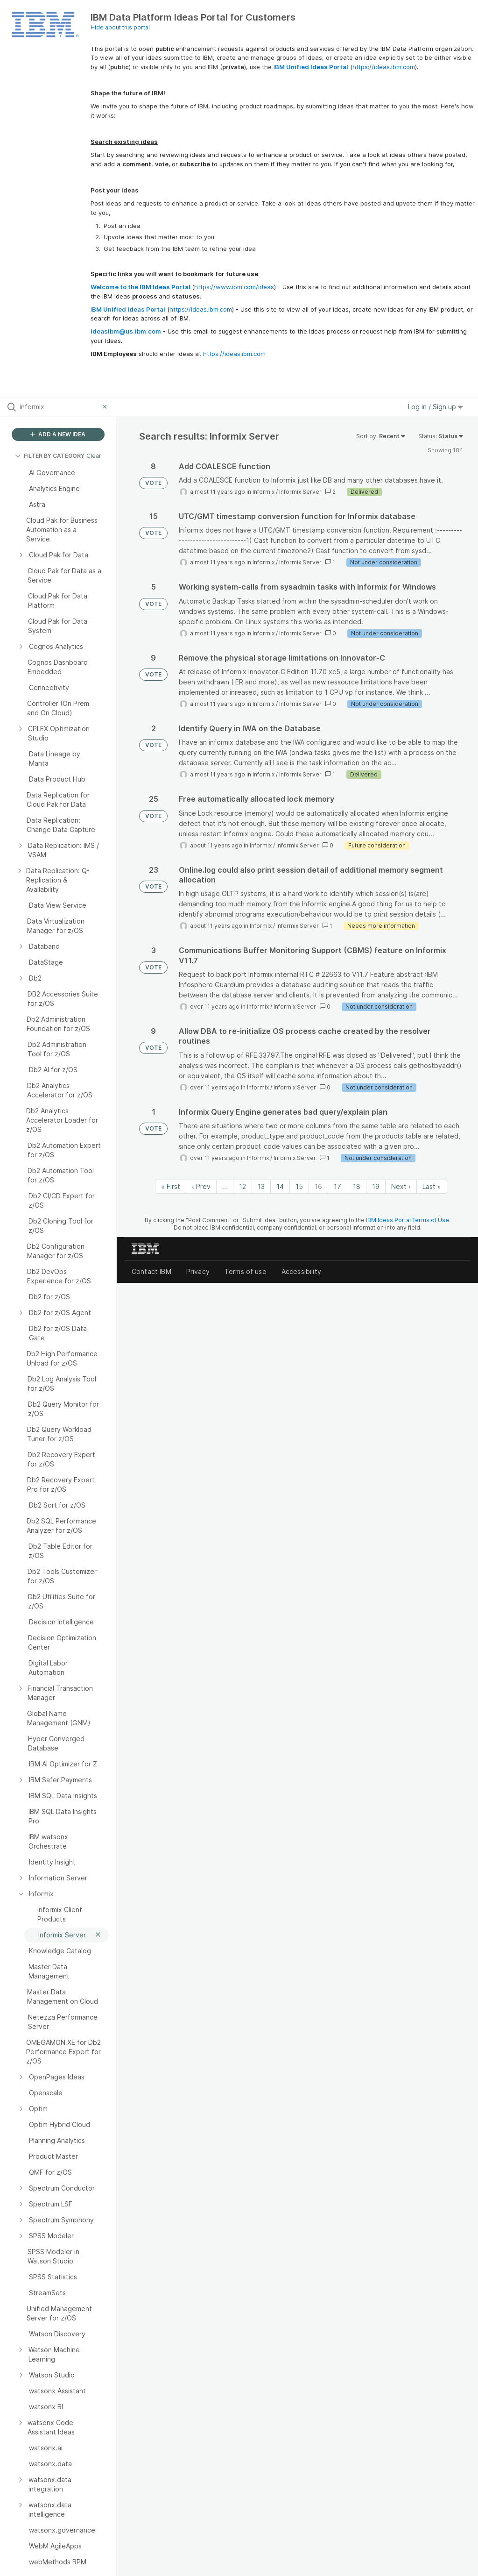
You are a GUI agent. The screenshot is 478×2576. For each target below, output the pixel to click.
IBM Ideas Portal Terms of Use (407, 1220)
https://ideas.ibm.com (383, 67)
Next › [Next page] (401, 1186)
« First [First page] (170, 1186)
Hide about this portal (120, 27)
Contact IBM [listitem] (151, 1271)
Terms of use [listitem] (246, 1271)
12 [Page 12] (242, 1186)
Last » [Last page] (431, 1186)
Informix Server (300, 491)
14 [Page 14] (280, 1186)
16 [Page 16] (318, 1186)
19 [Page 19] (376, 1186)
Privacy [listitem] (198, 1271)
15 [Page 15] (299, 1186)
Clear (93, 455)
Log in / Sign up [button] (435, 407)
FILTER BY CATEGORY (49, 455)
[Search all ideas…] (59, 407)
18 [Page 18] (356, 1186)
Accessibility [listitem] (301, 1271)
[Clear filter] (106, 407)
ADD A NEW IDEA (57, 434)
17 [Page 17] (337, 1186)
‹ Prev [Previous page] (201, 1186)
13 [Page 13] (261, 1186)
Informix (263, 491)
